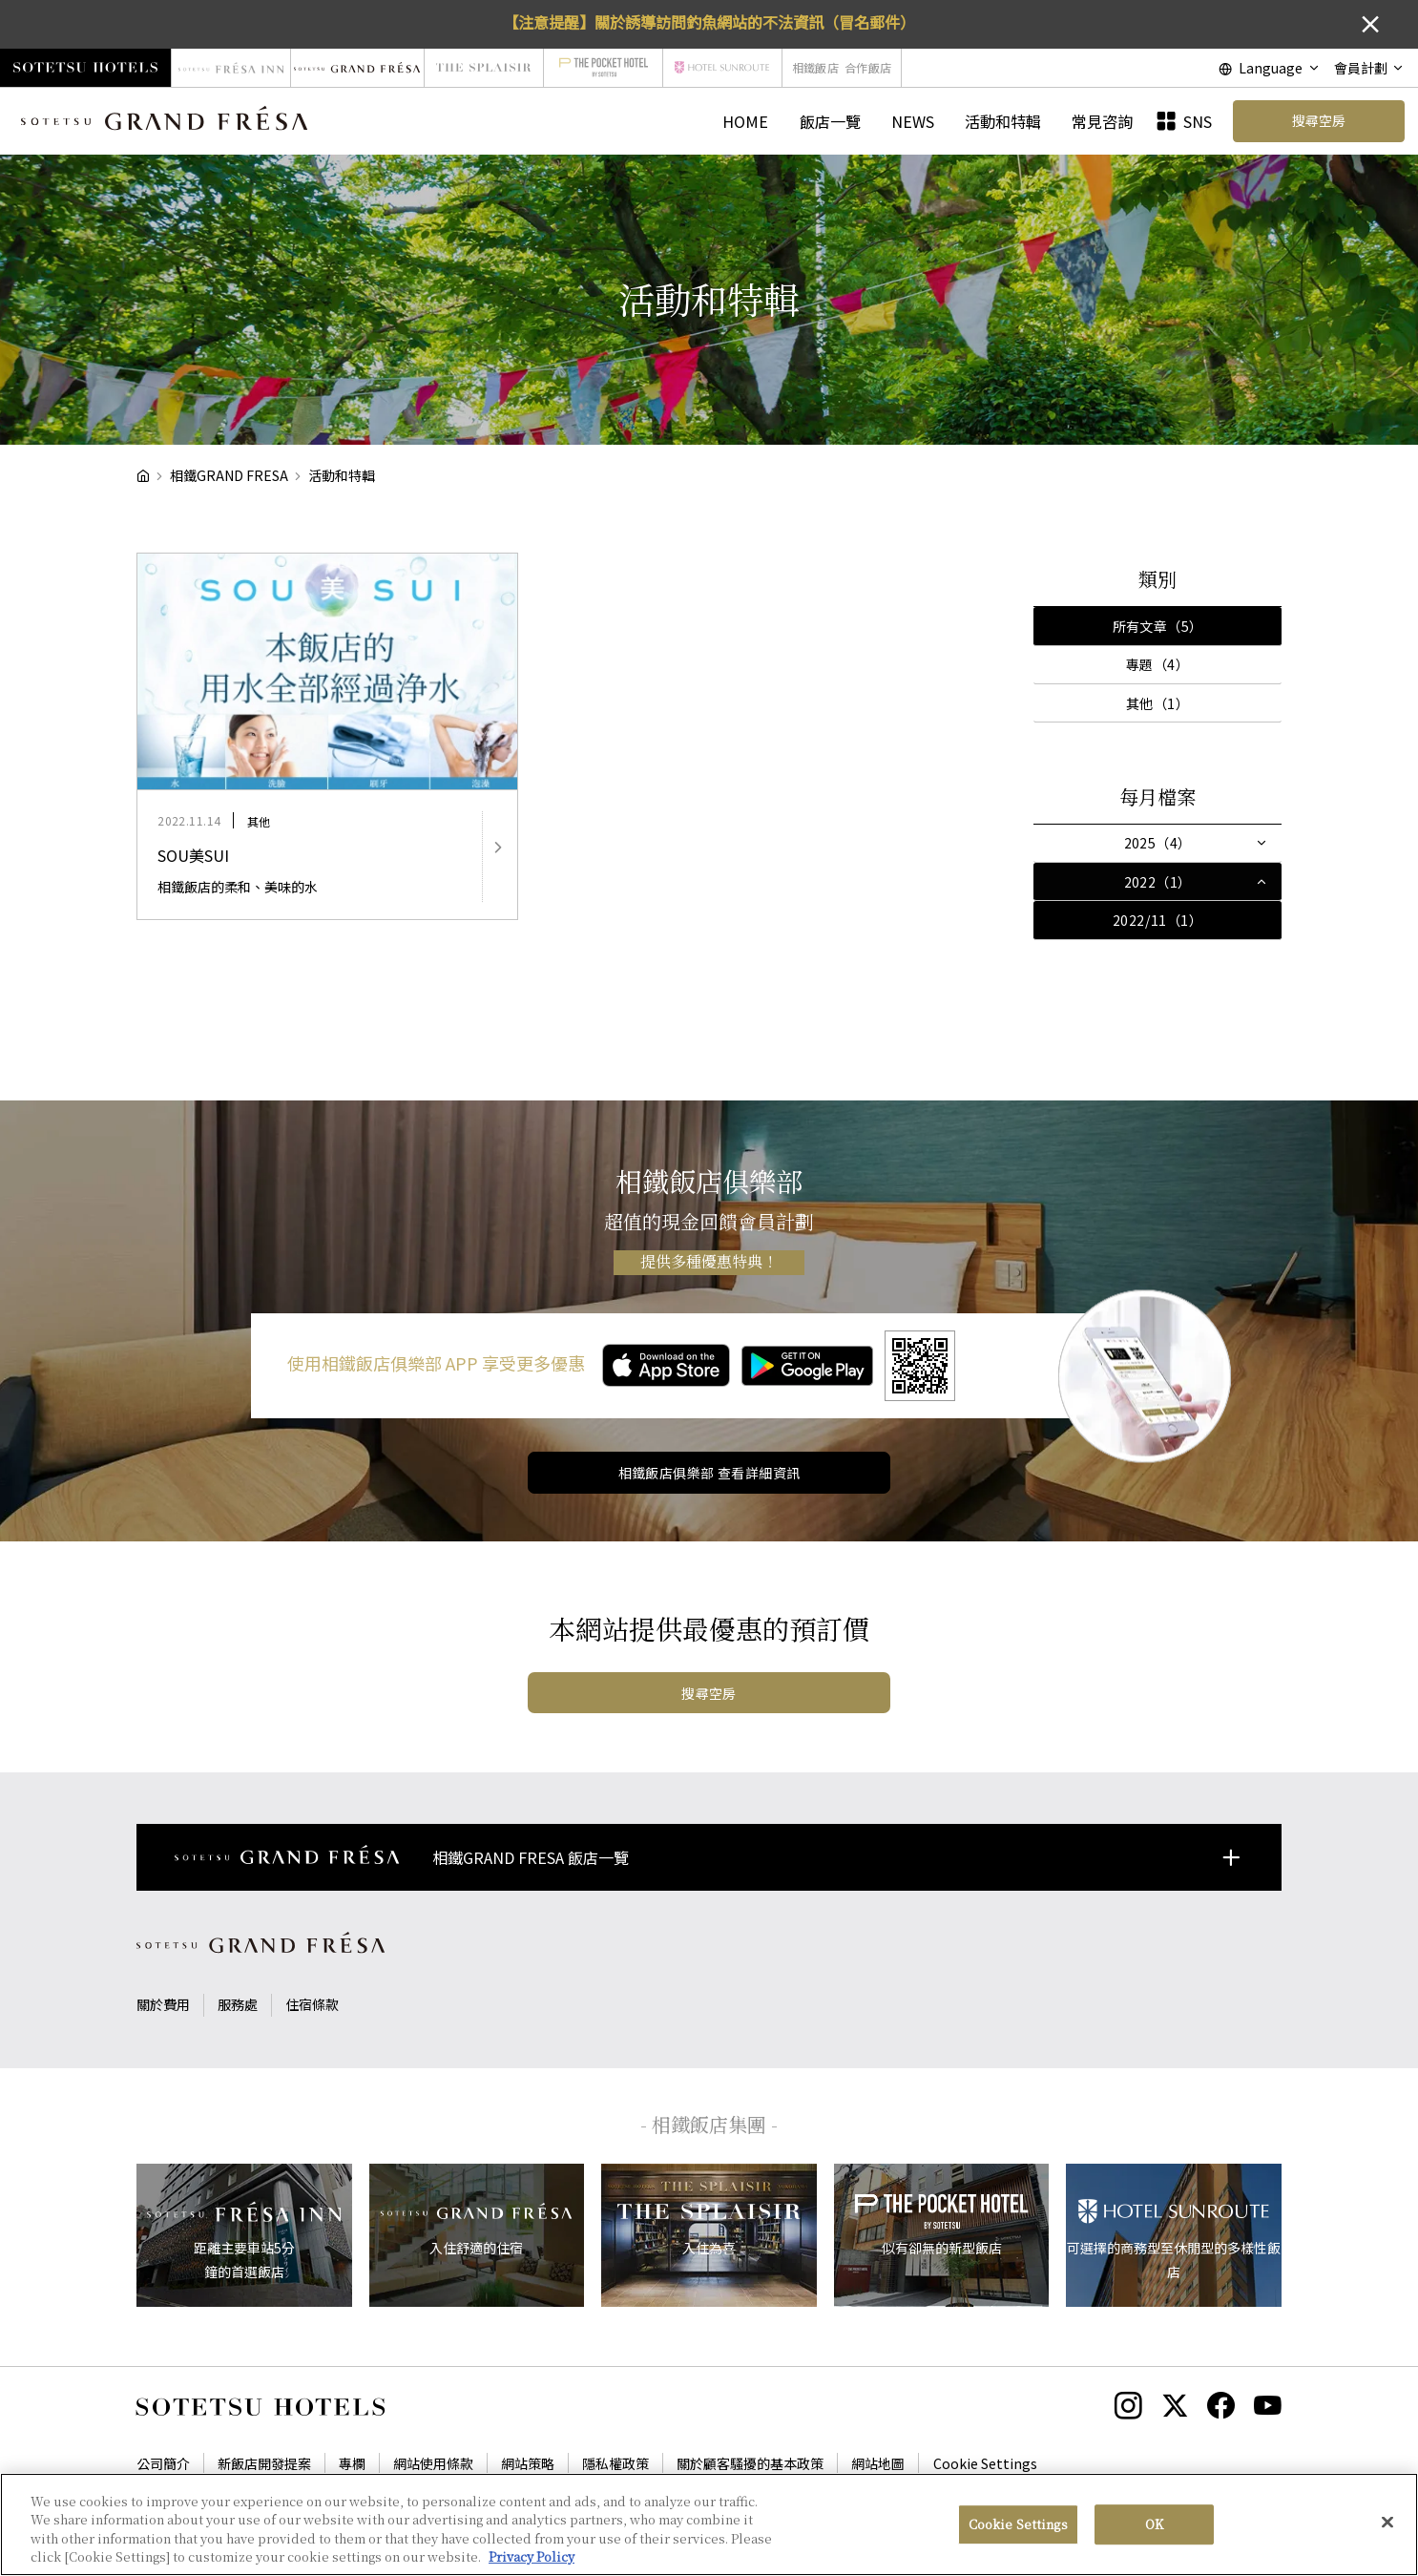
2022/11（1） (1157, 920)
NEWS (912, 121)
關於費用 (163, 2004)
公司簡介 (163, 2463)
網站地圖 (878, 2463)
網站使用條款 (433, 2463)
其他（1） (1157, 703)
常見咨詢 (1102, 121)
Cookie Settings (985, 2463)
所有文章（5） (1158, 626)
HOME (745, 121)
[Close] (1387, 2533)
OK (1154, 2535)
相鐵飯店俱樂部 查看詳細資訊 (709, 1472)
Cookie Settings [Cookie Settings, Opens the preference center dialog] (1018, 2535)
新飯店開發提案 (264, 2463)
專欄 (352, 2463)
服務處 (238, 2004)
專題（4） (1157, 664)
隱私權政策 (615, 2463)
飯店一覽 (830, 121)
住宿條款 (312, 2004)
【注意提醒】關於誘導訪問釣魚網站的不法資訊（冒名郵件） (709, 21)
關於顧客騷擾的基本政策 (750, 2463)
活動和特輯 (1003, 121)
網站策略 (527, 2463)
